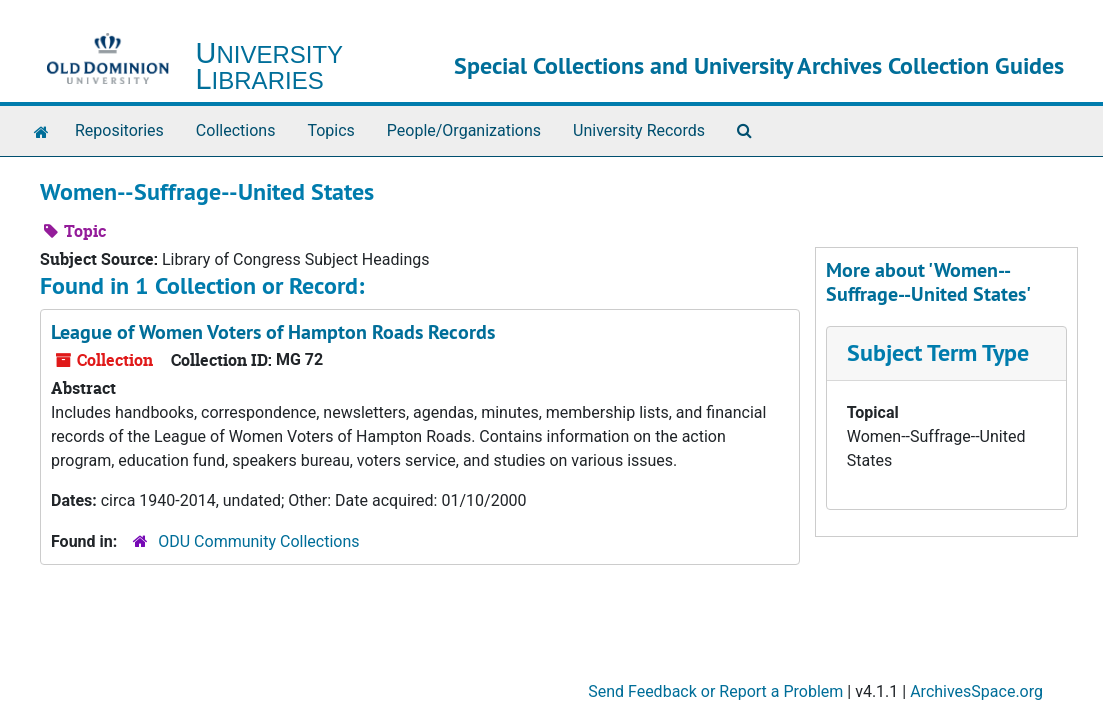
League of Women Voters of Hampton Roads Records (273, 332)
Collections (236, 130)
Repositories (119, 130)
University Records (639, 130)
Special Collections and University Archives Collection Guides (759, 65)
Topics (330, 130)
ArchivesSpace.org (976, 691)
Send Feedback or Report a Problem (715, 691)
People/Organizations (464, 130)
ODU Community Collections (258, 541)
